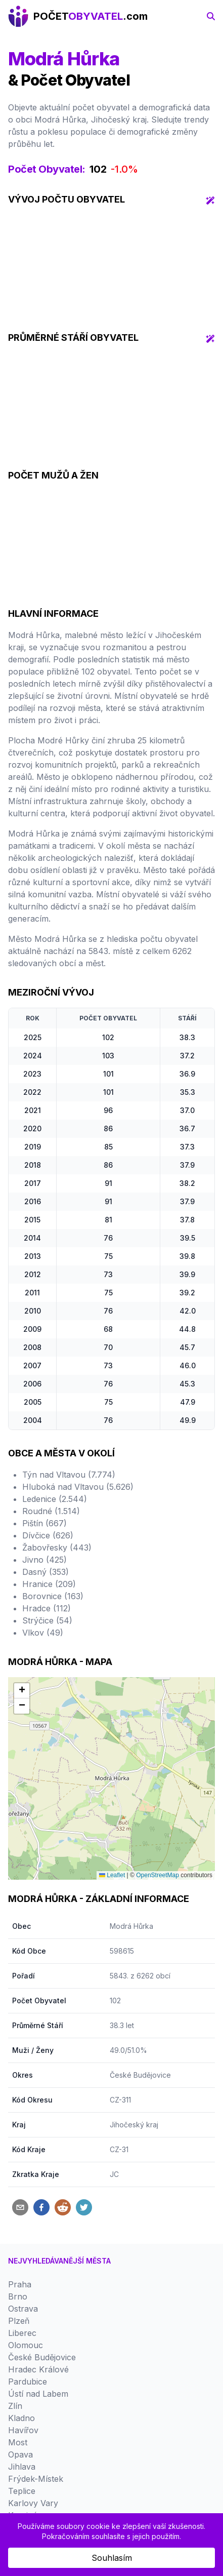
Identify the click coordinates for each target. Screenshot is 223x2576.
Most (17, 2442)
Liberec (22, 2333)
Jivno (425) (44, 1560)
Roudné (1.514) (51, 1511)
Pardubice (27, 2381)
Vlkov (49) (42, 1633)
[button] (21, 1690)
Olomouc (25, 2345)
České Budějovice (140, 2075)
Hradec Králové (38, 2369)
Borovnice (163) (52, 1596)
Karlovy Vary (33, 2503)
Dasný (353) (45, 1572)
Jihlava (21, 2467)
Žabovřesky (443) (57, 1547)
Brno (17, 2296)
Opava (20, 2454)
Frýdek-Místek (35, 2479)
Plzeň (18, 2321)
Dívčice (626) (47, 1535)
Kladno (21, 2418)
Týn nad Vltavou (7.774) (68, 1475)
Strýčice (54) (47, 1620)
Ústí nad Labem (38, 2394)
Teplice (21, 2491)
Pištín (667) (44, 1523)
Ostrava (23, 2309)
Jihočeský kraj (134, 2124)
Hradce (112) (46, 1608)
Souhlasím (112, 2558)
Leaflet (112, 1875)
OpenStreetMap (157, 1875)
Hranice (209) (49, 1584)
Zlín (15, 2406)
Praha (19, 2284)
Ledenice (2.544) (54, 1499)
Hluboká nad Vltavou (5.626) (77, 1487)
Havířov (23, 2430)
